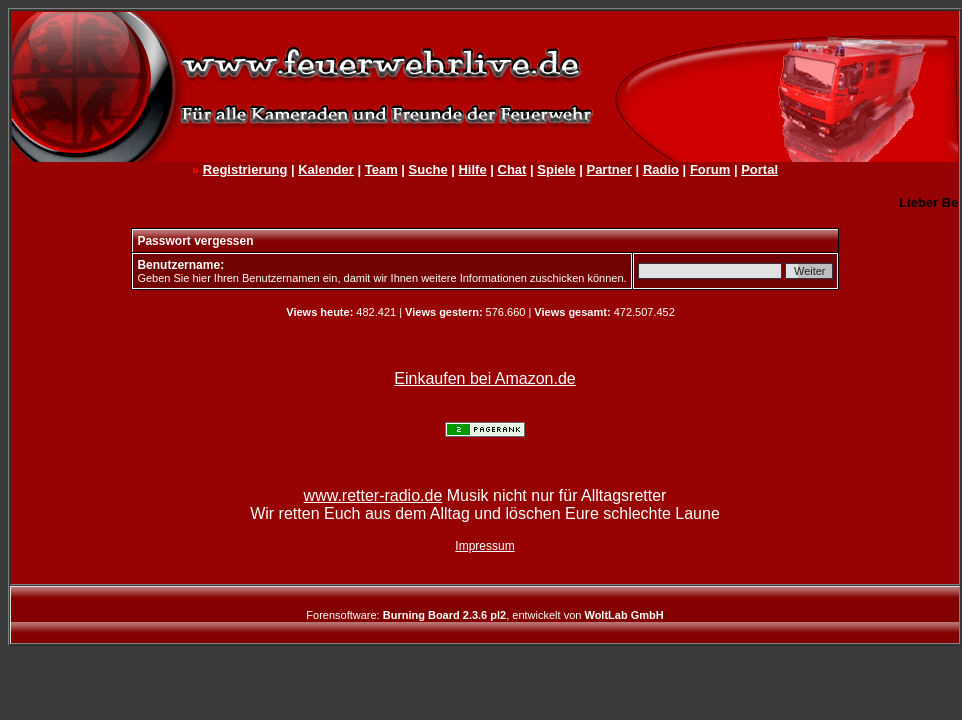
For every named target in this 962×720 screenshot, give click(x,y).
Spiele (556, 169)
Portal (759, 169)
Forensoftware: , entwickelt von (484, 615)
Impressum (484, 546)
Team (381, 169)
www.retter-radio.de (373, 495)
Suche (428, 169)
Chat (512, 169)
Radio (661, 169)
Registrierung (245, 169)
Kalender (326, 169)
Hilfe (472, 169)
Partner (609, 169)
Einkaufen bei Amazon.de (484, 378)
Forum (710, 169)
